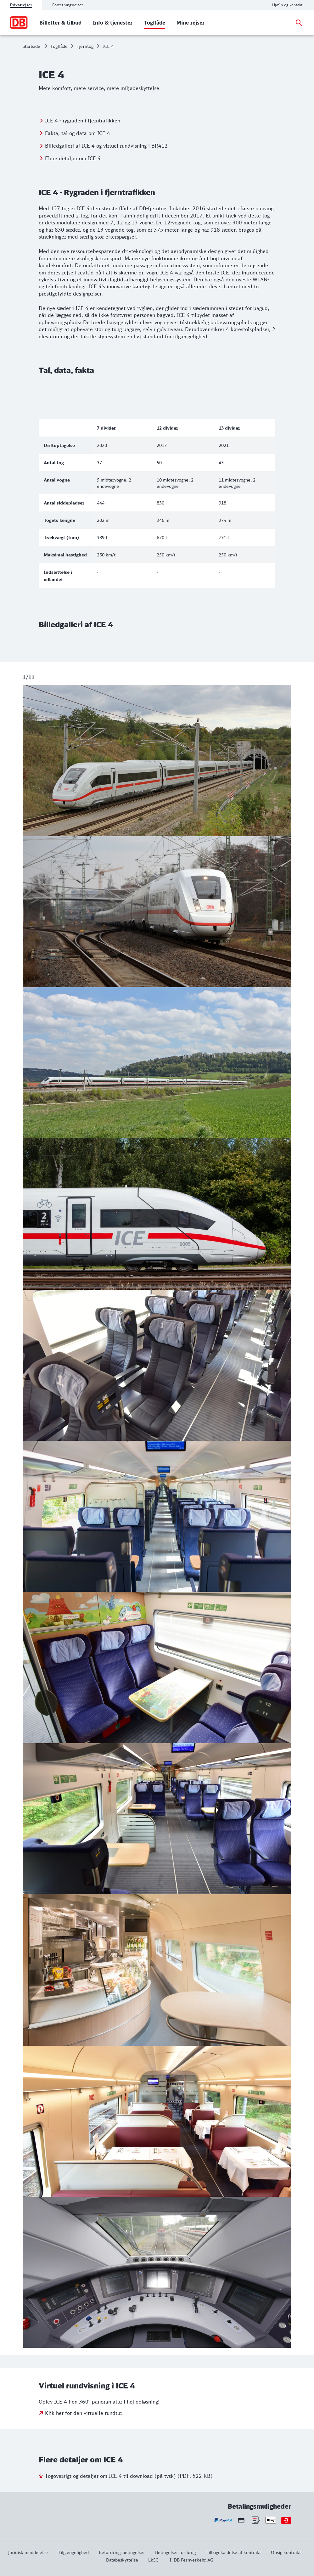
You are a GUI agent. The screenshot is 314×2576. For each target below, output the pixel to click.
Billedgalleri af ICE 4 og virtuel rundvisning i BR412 (106, 145)
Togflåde (59, 46)
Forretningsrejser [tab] (67, 5)
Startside (31, 46)
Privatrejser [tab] (21, 5)
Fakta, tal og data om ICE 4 (77, 132)
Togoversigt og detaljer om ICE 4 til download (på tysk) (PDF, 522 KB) (129, 2476)
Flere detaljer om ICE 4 (73, 158)
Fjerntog (84, 46)
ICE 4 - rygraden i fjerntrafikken (82, 120)
